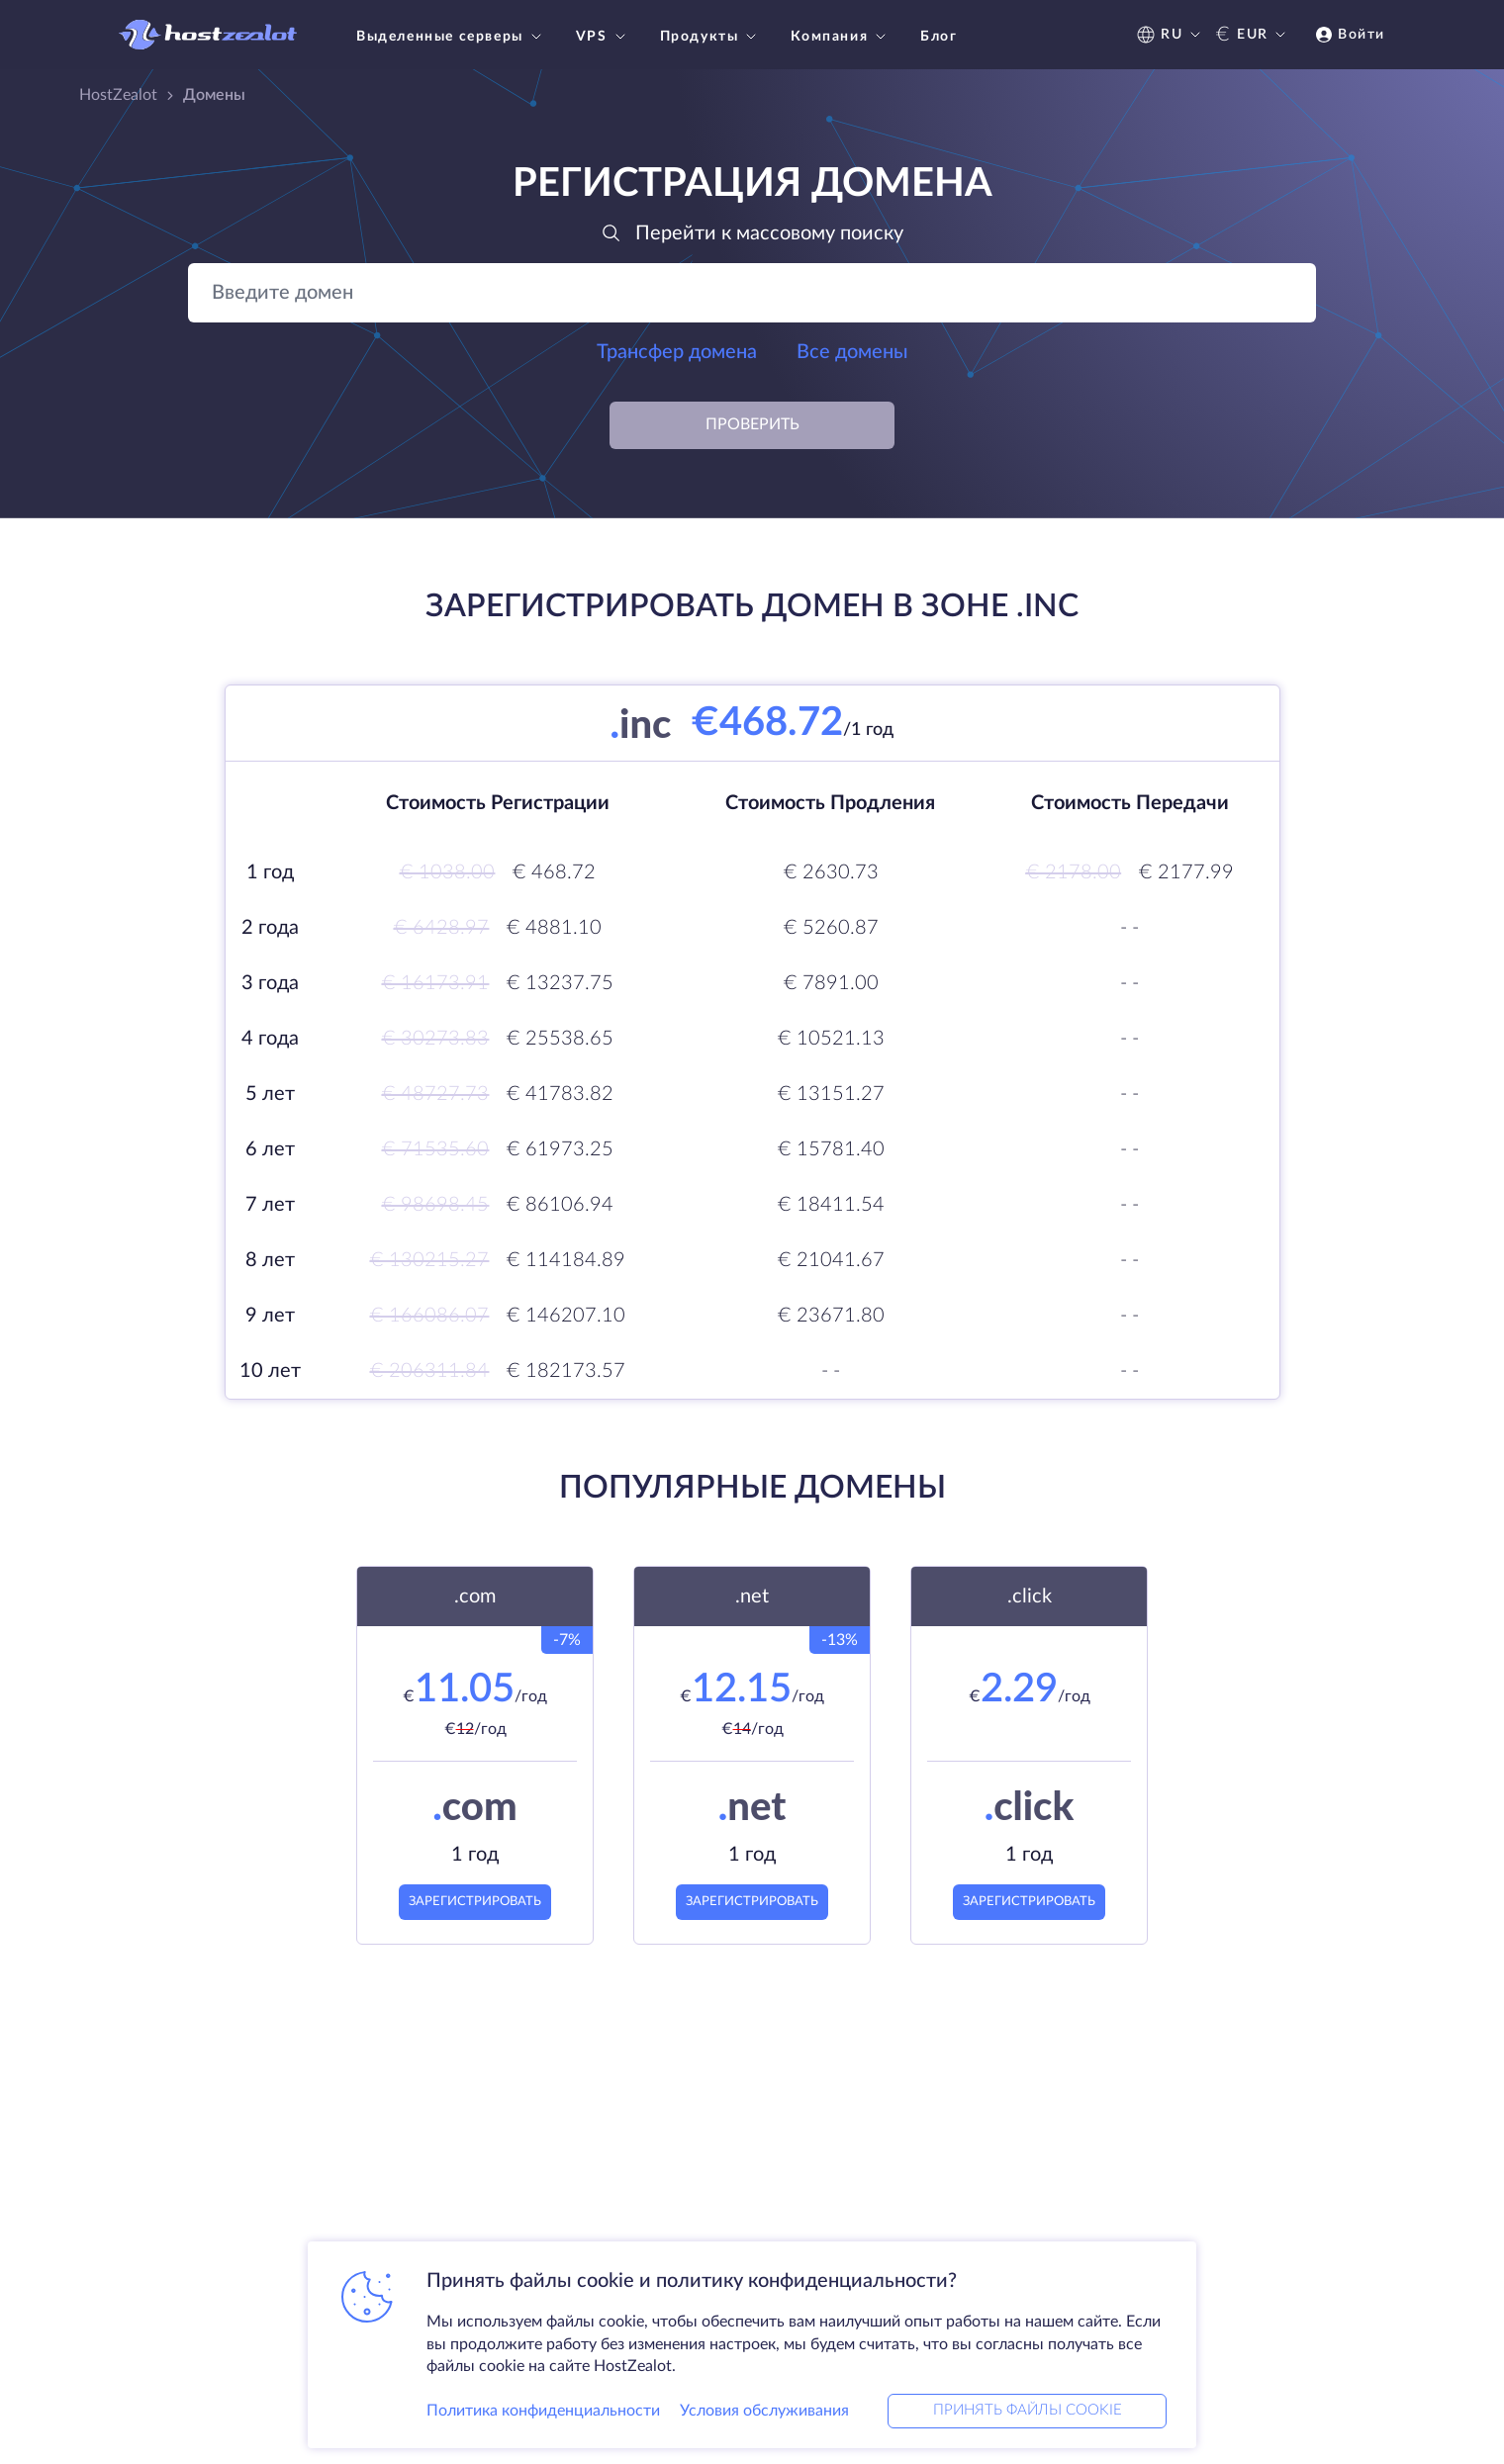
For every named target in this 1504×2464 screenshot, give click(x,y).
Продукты (711, 36)
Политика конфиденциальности (543, 2409)
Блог (938, 37)
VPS (603, 36)
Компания (841, 36)
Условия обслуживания (764, 2409)
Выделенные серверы (451, 36)
